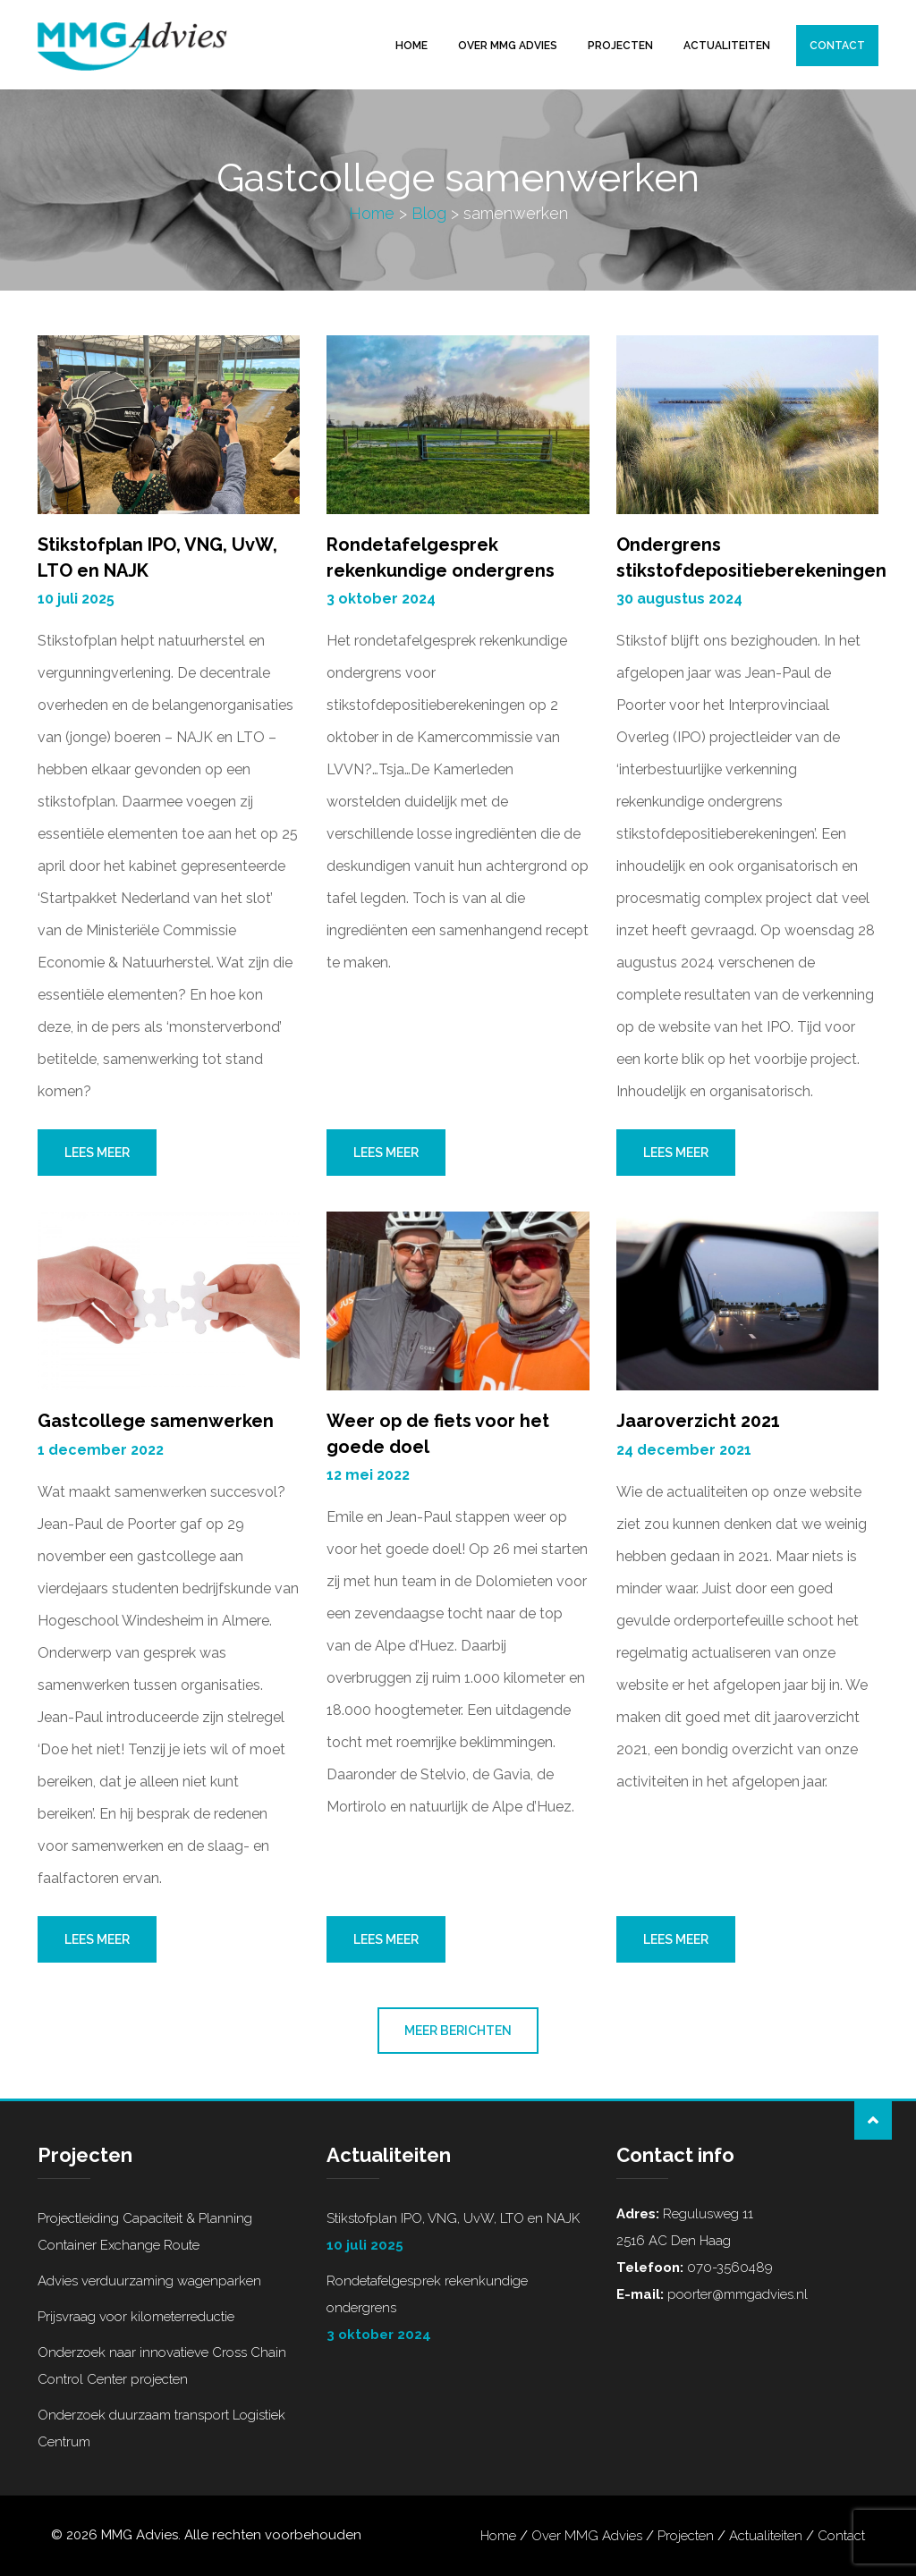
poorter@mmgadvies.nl (736, 2294)
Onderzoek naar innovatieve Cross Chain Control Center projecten (162, 2365)
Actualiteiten (726, 45)
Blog (428, 213)
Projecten (620, 45)
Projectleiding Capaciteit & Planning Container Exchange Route (145, 2231)
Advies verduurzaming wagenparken (149, 2281)
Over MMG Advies (507, 45)
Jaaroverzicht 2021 (698, 1421)
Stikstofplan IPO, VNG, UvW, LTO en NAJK (458, 2234)
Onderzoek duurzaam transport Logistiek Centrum (161, 2428)
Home (411, 45)
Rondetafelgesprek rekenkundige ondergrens (458, 2310)
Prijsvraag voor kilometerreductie (136, 2317)
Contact (837, 45)
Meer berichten (458, 2030)
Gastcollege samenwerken (156, 1421)
